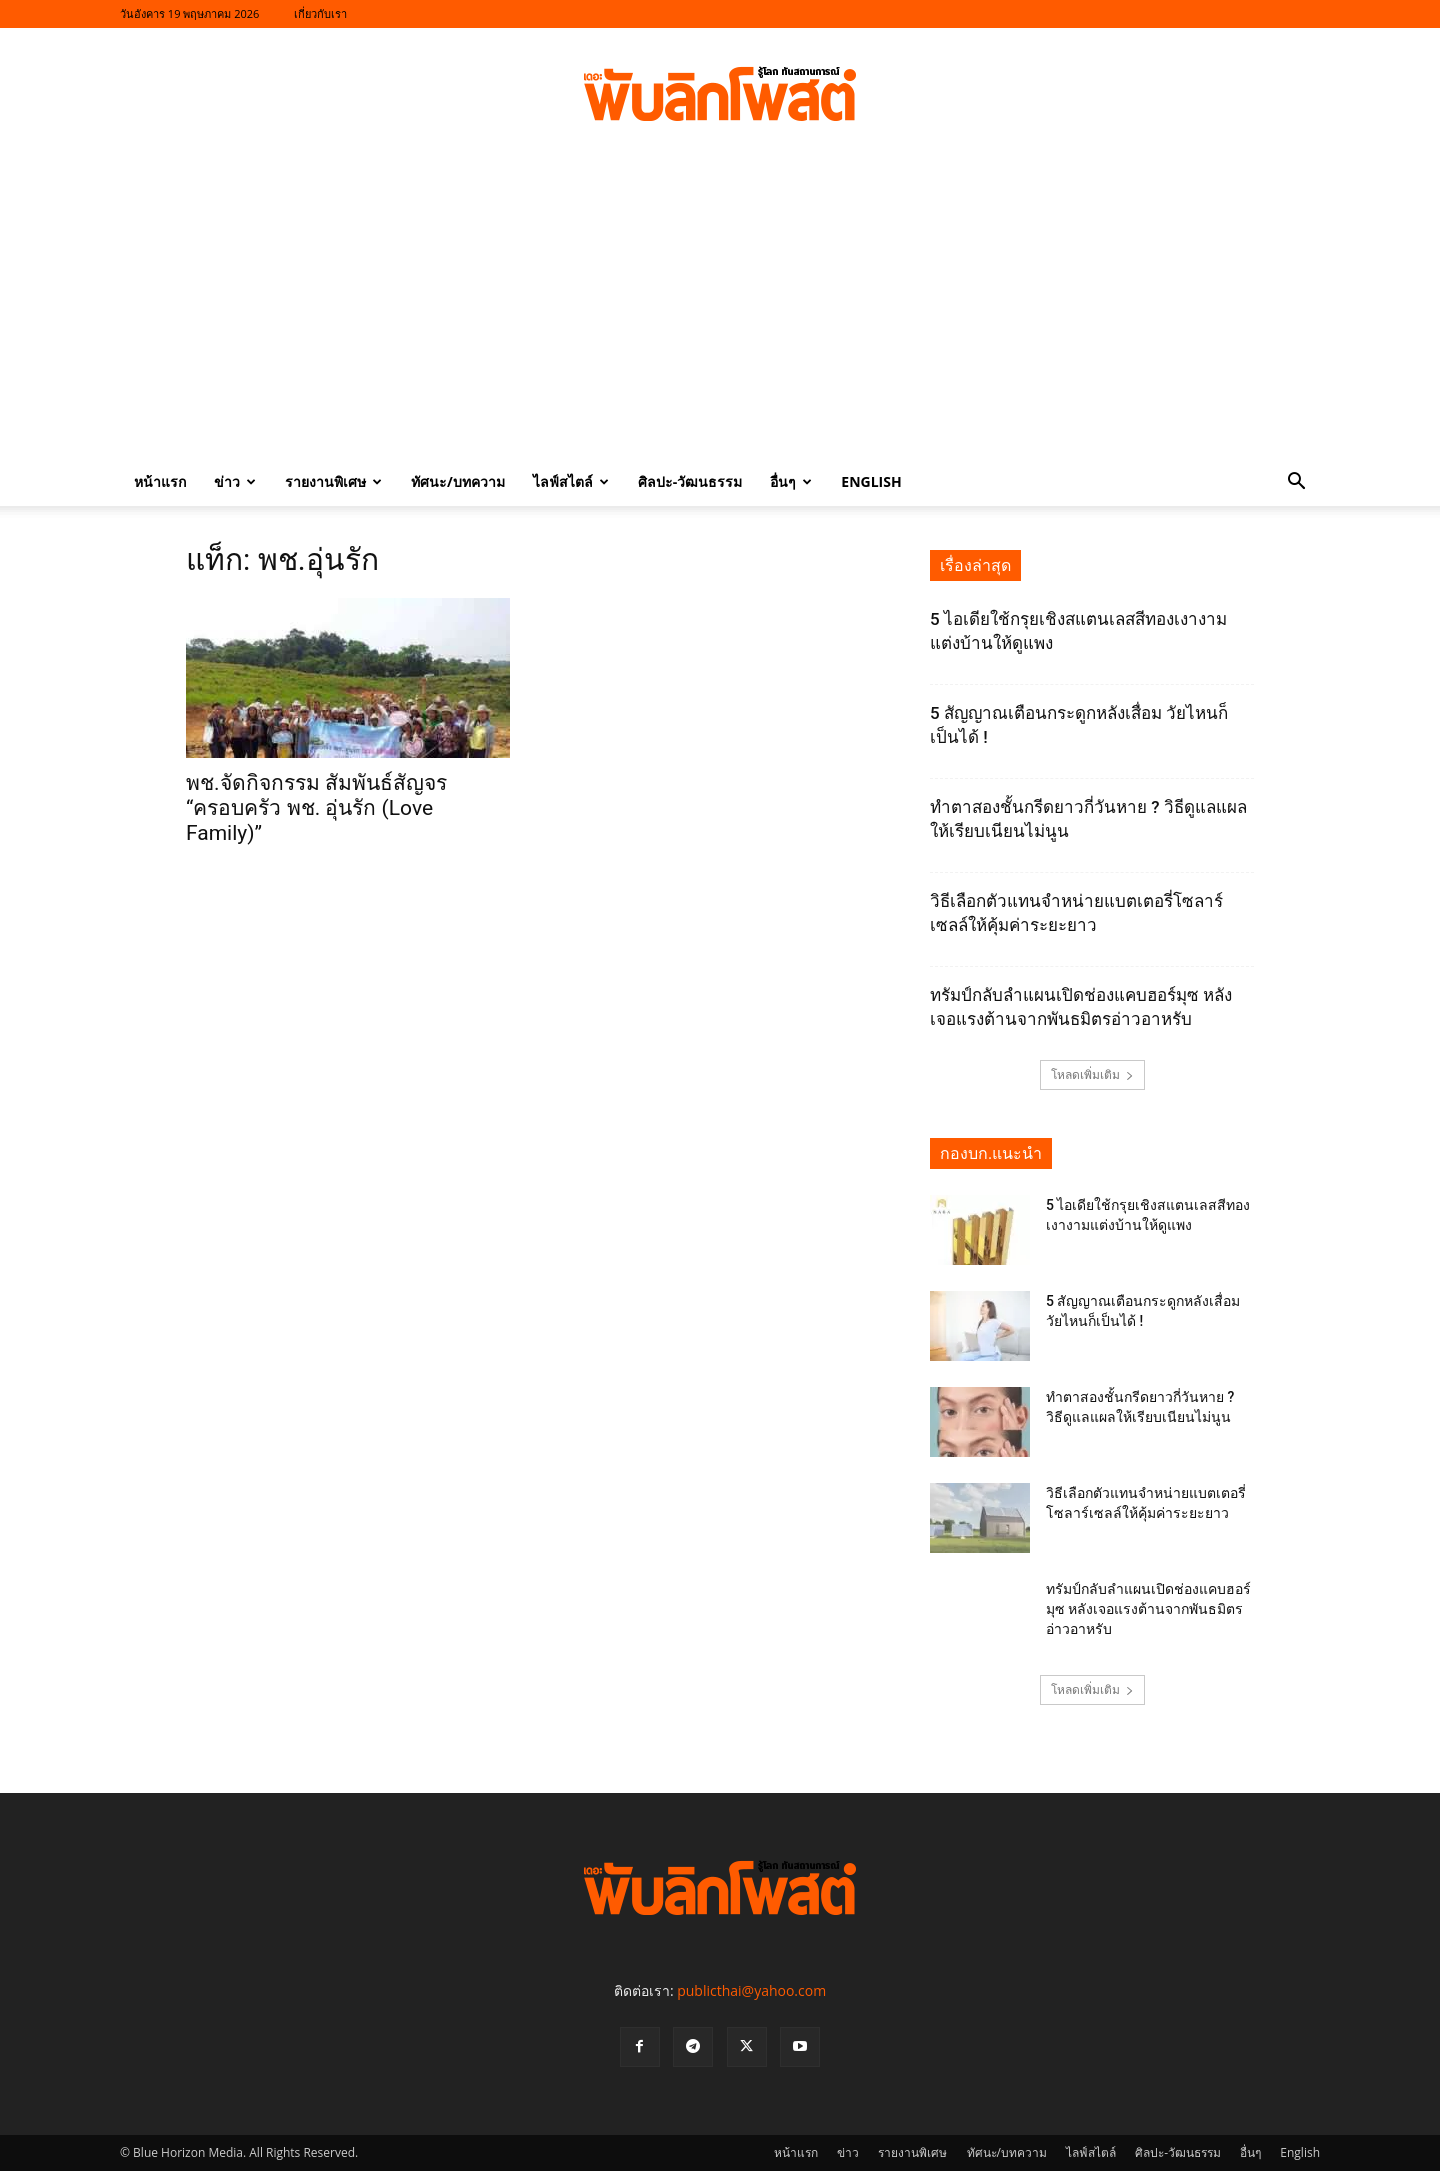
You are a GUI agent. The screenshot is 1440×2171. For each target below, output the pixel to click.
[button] (1296, 483)
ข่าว (235, 481)
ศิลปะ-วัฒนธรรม (690, 481)
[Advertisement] (720, 308)
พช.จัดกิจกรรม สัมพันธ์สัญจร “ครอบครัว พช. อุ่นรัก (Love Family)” (316, 808)
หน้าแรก (160, 481)
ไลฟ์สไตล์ (571, 481)
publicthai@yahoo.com (751, 1990)
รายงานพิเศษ (333, 481)
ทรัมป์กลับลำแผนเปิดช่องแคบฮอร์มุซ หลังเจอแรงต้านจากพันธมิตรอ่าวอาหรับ (1148, 1609)
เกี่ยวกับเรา (320, 13)
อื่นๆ (791, 481)
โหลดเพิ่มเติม (1092, 1074)
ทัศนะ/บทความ (458, 481)
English (871, 481)
